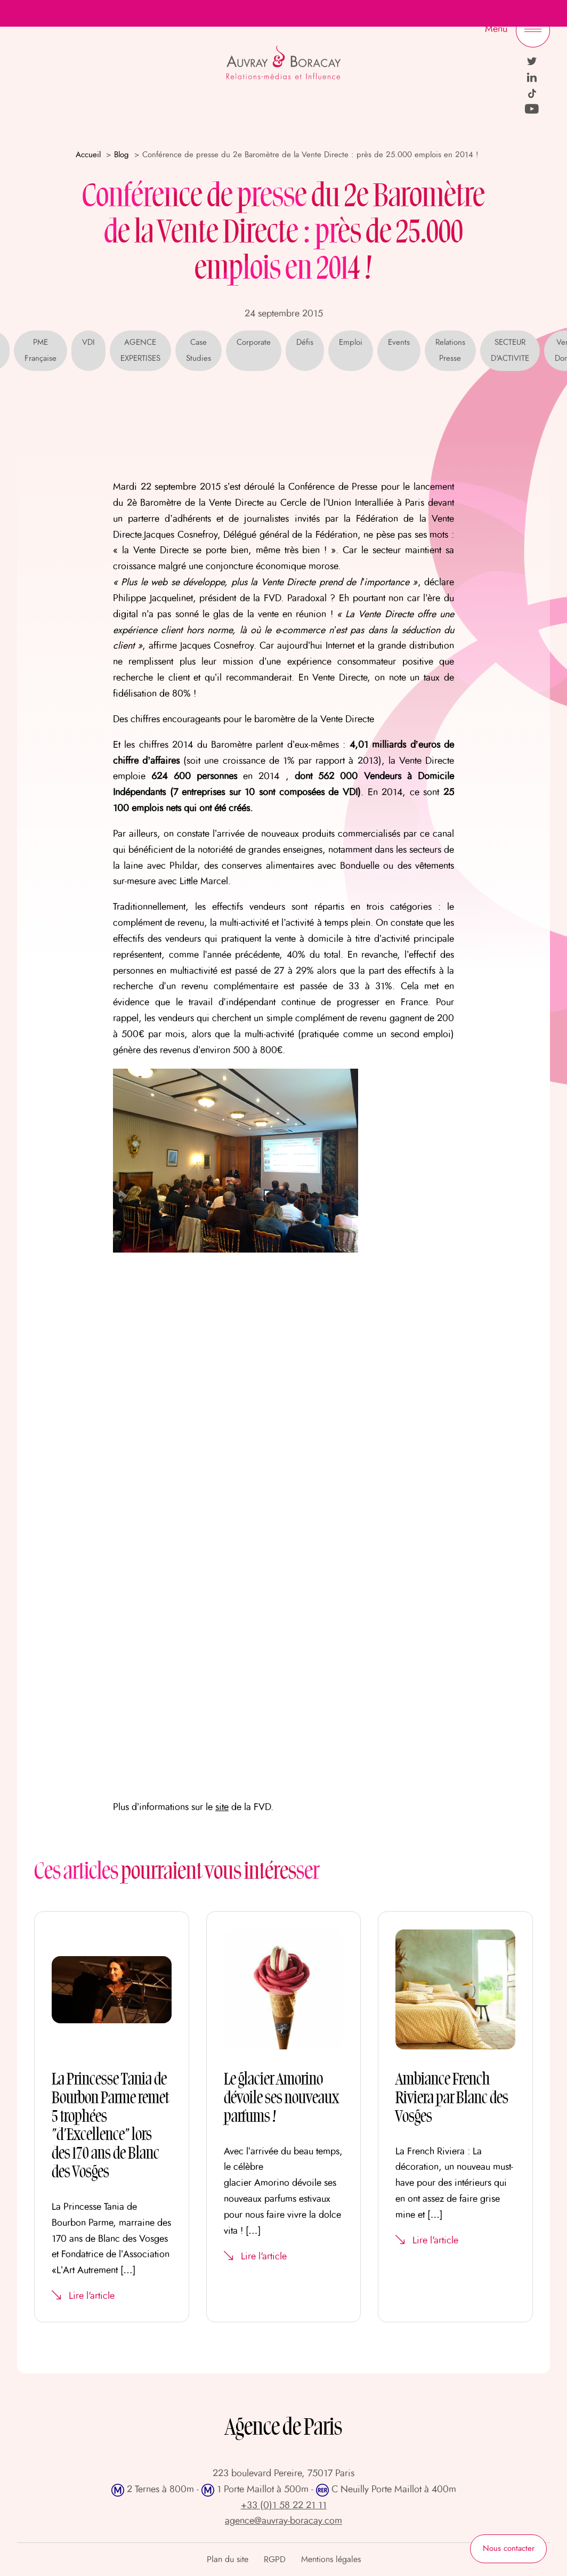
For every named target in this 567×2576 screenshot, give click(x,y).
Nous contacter (508, 2549)
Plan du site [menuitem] (227, 2559)
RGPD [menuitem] (275, 2559)
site (222, 1807)
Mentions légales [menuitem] (331, 2559)
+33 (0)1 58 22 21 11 (284, 2505)
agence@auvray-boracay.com (283, 2521)
